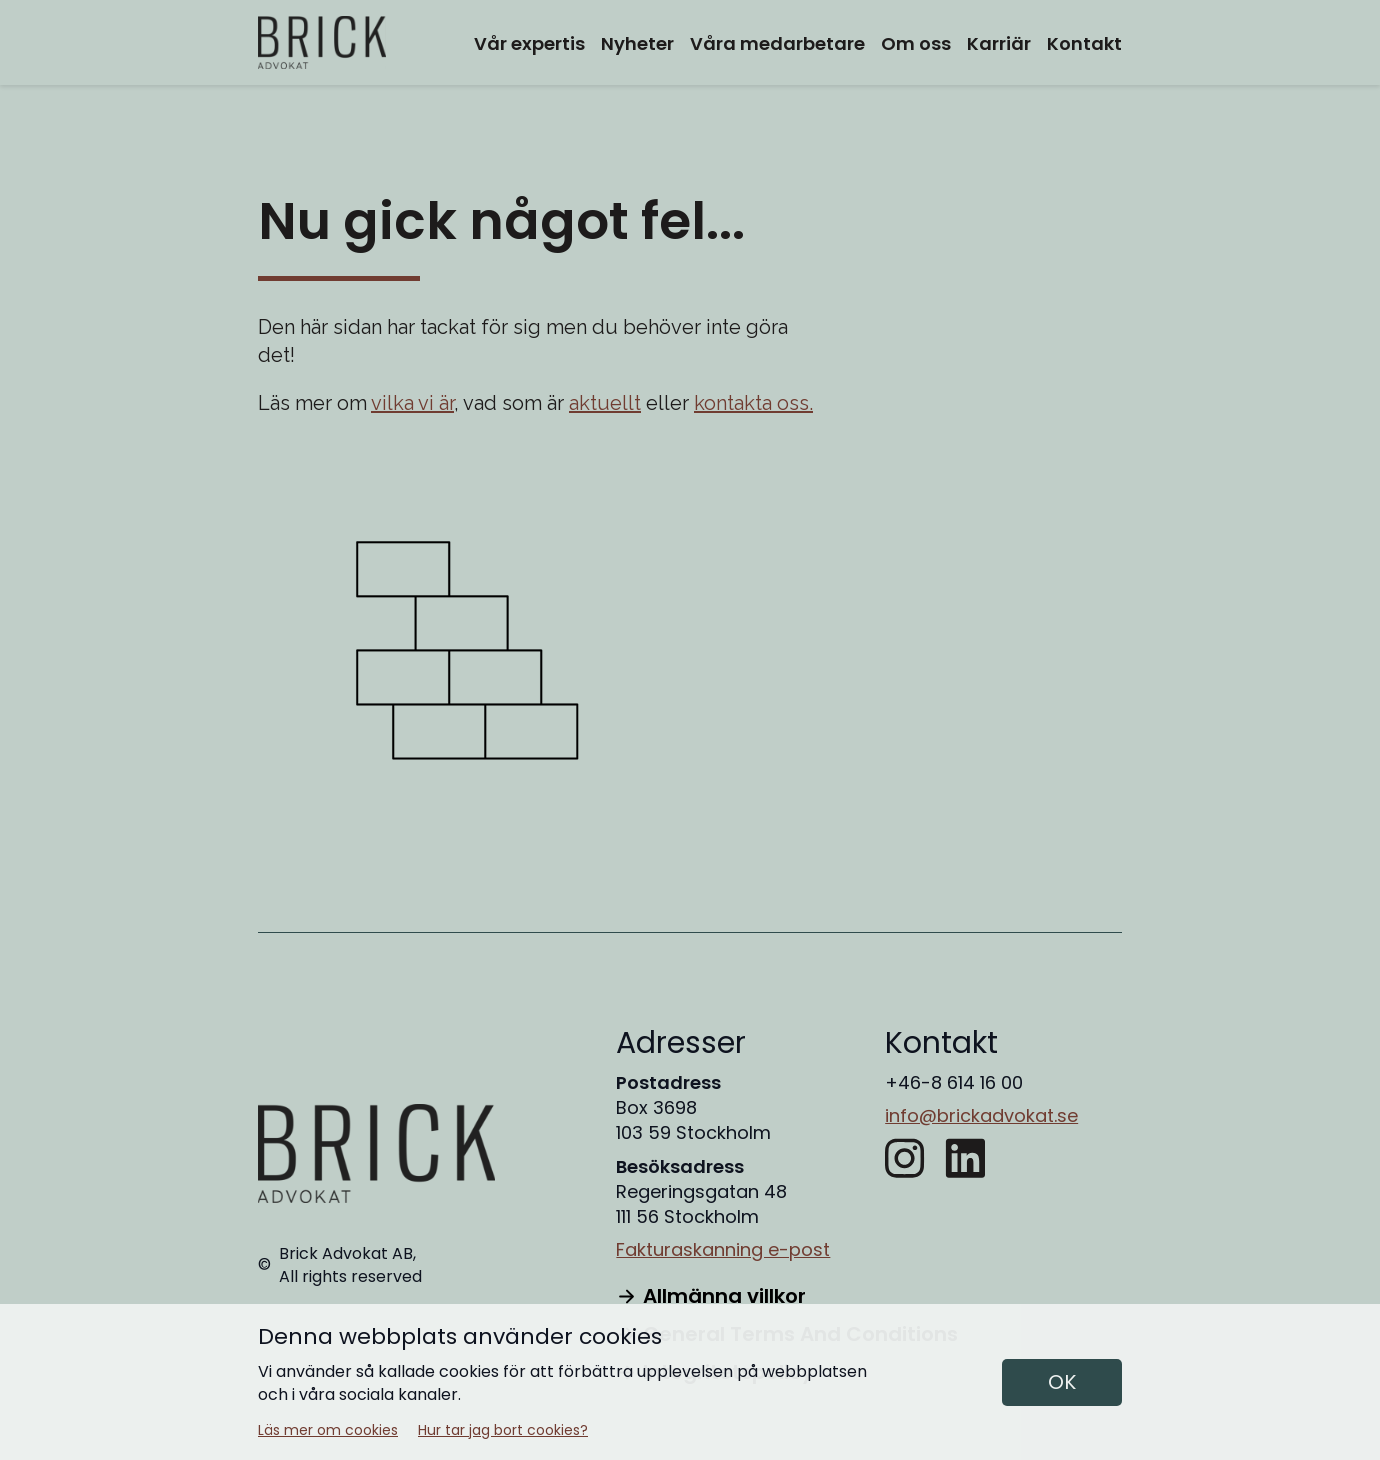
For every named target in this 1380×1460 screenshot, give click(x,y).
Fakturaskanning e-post (723, 1249)
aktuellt (605, 403)
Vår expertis (529, 43)
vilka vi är (412, 403)
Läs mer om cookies (328, 1430)
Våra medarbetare (777, 43)
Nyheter (637, 43)
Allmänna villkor (710, 1296)
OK (1062, 1382)
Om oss (916, 43)
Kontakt (1084, 43)
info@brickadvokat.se (981, 1115)
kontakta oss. (753, 403)
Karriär (999, 43)
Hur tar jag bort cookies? (503, 1430)
